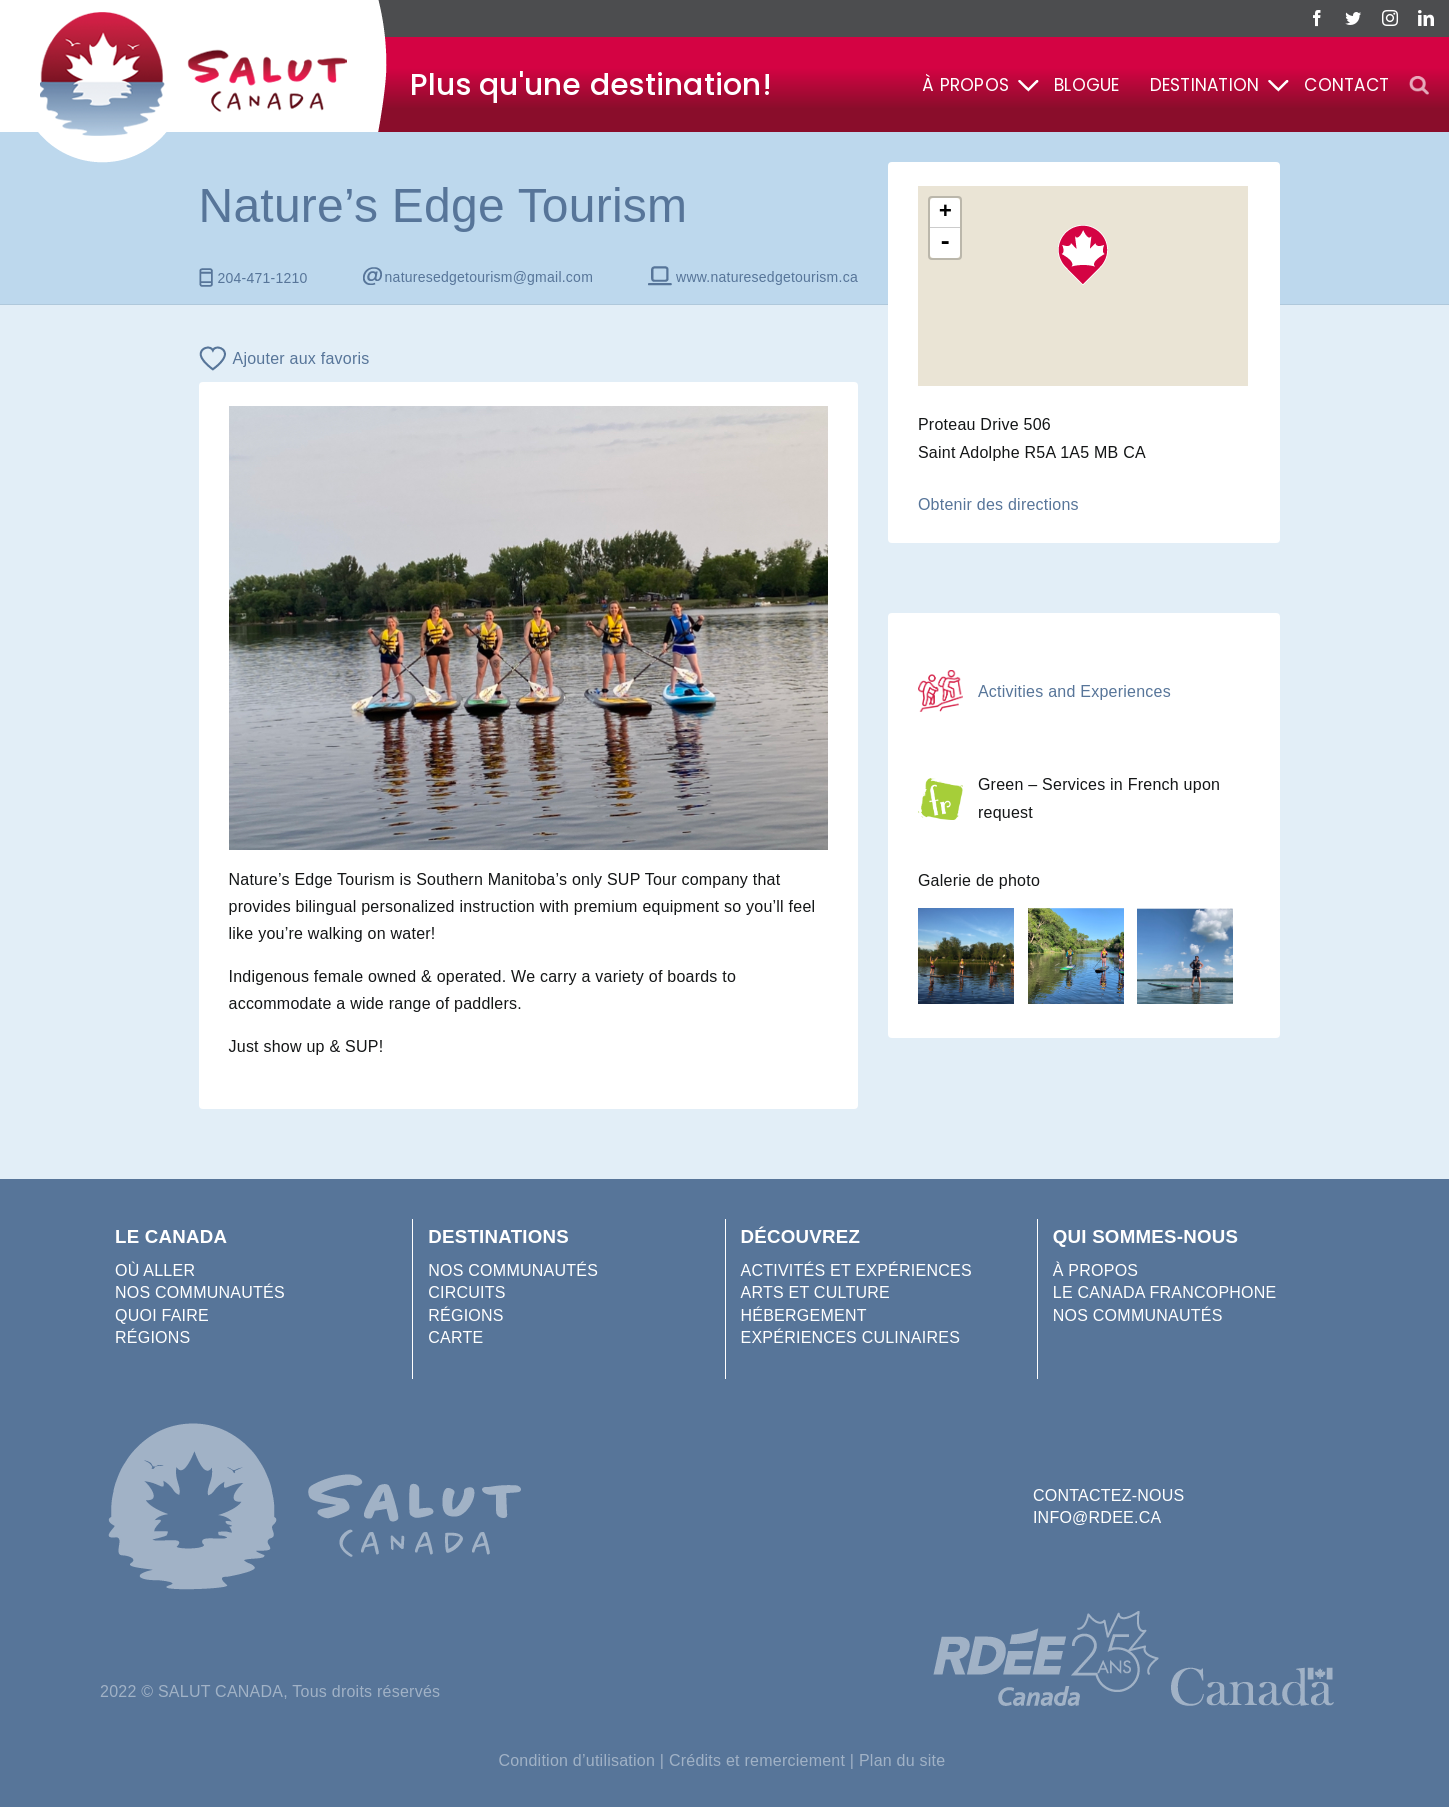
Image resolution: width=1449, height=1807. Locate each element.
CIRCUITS (466, 1292)
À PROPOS (1096, 1270)
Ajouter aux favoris (301, 358)
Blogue (1086, 85)
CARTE (455, 1337)
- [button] (945, 243)
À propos (965, 85)
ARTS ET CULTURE (815, 1292)
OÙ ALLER (155, 1270)
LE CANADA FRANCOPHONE (1165, 1292)
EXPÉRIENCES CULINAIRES (851, 1337)
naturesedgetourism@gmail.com (489, 277)
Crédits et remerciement (757, 1760)
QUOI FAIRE (162, 1315)
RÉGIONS (152, 1337)
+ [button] (945, 213)
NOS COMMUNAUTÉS (200, 1292)
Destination (1205, 85)
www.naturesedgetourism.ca (767, 277)
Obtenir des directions (998, 504)
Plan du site (902, 1760)
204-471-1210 (263, 278)
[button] (1419, 86)
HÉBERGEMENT (804, 1315)
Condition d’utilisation (576, 1760)
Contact (1346, 85)
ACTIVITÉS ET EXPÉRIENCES (856, 1270)
